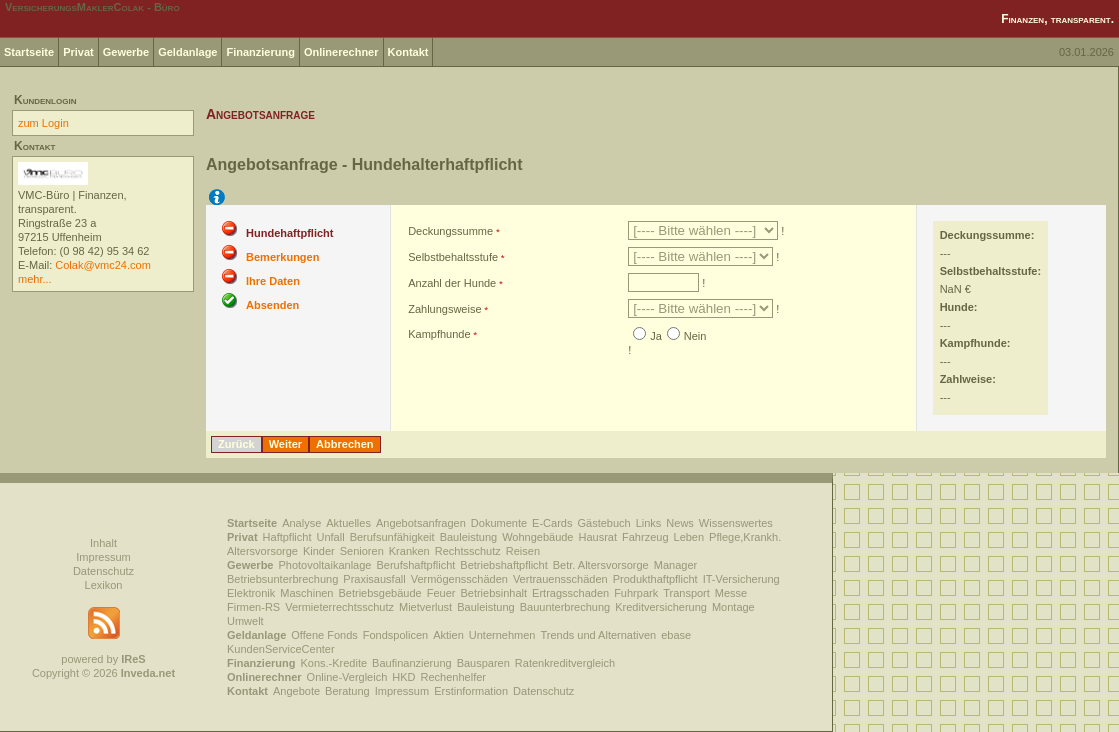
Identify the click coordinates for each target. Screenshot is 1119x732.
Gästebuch (603, 523)
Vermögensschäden (459, 579)
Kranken (409, 551)
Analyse (301, 523)
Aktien (448, 635)
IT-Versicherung (741, 579)
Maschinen (306, 593)
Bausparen (483, 663)
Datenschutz (103, 571)
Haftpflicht (287, 537)
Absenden (272, 305)
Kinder (319, 551)
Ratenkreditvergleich (565, 663)
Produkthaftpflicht (655, 579)
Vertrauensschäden (560, 579)
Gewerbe (126, 52)
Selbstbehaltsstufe (453, 257)
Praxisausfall (374, 579)
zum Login (43, 123)
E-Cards (552, 523)
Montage (733, 607)
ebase (676, 635)
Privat (78, 52)
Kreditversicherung (661, 607)
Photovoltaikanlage (324, 565)
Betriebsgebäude (380, 593)
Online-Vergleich (347, 677)
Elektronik (251, 593)
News (680, 523)
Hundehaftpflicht (289, 233)
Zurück (236, 444)
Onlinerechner (341, 52)
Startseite (29, 52)
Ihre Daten (273, 281)
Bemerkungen (282, 257)
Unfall (331, 537)
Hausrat (598, 537)
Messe (731, 593)
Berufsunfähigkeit (392, 537)
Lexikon (104, 585)
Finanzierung (260, 52)
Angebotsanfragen (421, 523)
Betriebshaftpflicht (503, 565)
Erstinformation (471, 691)
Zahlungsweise (444, 309)
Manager (675, 565)
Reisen (523, 551)
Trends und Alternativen (598, 635)
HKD (403, 677)
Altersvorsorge (262, 551)
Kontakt (408, 52)
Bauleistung (469, 537)
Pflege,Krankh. (745, 537)
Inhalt (103, 543)
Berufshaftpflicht (415, 565)
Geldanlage (187, 52)
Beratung (347, 691)
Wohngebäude (537, 537)
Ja (656, 336)
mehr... (35, 279)
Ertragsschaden (570, 593)
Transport (686, 593)
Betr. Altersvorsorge (601, 565)
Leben (689, 537)
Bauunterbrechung (565, 607)
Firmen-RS (253, 607)
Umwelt (245, 621)
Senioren (362, 551)
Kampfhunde (439, 334)
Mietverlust (425, 607)
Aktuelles (348, 523)
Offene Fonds (324, 635)
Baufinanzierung (412, 663)
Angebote (296, 691)
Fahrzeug (645, 537)
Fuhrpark (636, 593)
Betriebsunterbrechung (282, 579)
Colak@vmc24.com (103, 265)
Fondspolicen (395, 635)
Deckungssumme (450, 231)
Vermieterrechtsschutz (339, 607)
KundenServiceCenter (281, 649)
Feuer (441, 593)
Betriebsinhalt (493, 593)
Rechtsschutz (468, 551)
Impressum (103, 557)
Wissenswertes (736, 523)
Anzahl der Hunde (452, 283)
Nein (695, 336)
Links (649, 523)
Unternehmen (502, 635)
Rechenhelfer (453, 677)
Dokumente (499, 523)
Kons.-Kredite (333, 663)
